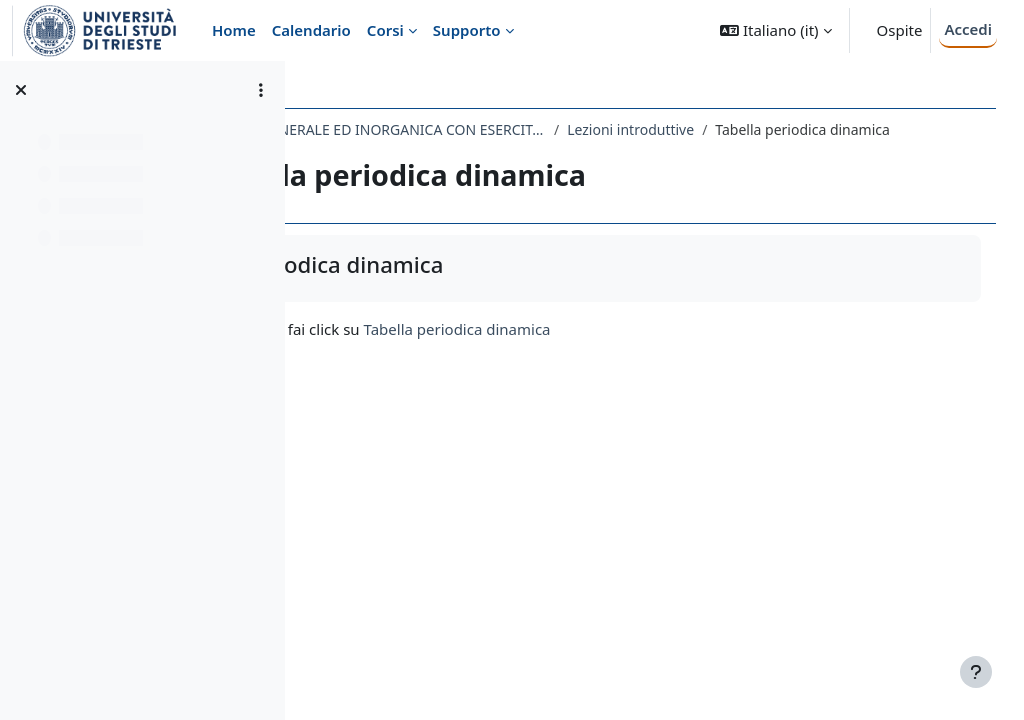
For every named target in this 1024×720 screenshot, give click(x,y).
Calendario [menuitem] (311, 30)
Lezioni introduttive (808, 129)
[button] (775, 30)
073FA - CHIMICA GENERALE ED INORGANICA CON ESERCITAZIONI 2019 (524, 129)
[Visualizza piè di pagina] (976, 672)
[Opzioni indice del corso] (261, 90)
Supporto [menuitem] (467, 30)
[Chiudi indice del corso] (21, 90)
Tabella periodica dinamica (635, 350)
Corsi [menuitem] (385, 30)
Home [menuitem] (234, 30)
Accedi (968, 29)
